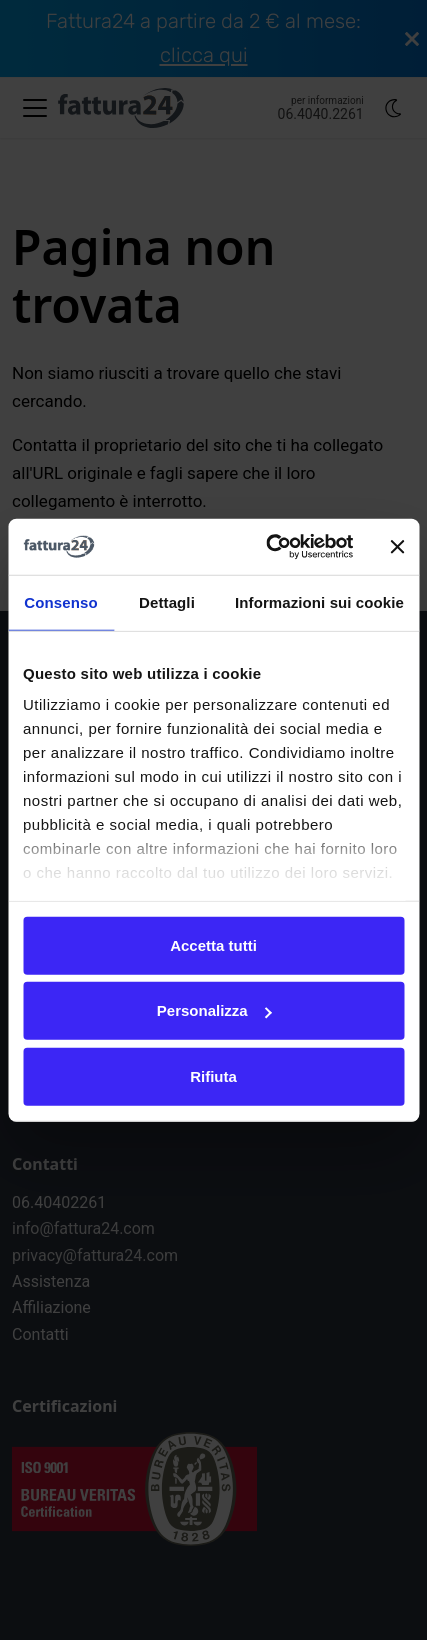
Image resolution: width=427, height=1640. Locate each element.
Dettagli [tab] (167, 601)
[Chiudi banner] (397, 547)
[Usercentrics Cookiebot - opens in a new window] (268, 547)
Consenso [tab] (60, 601)
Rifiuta (213, 1075)
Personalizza (214, 1010)
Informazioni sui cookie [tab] (319, 601)
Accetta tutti (213, 944)
